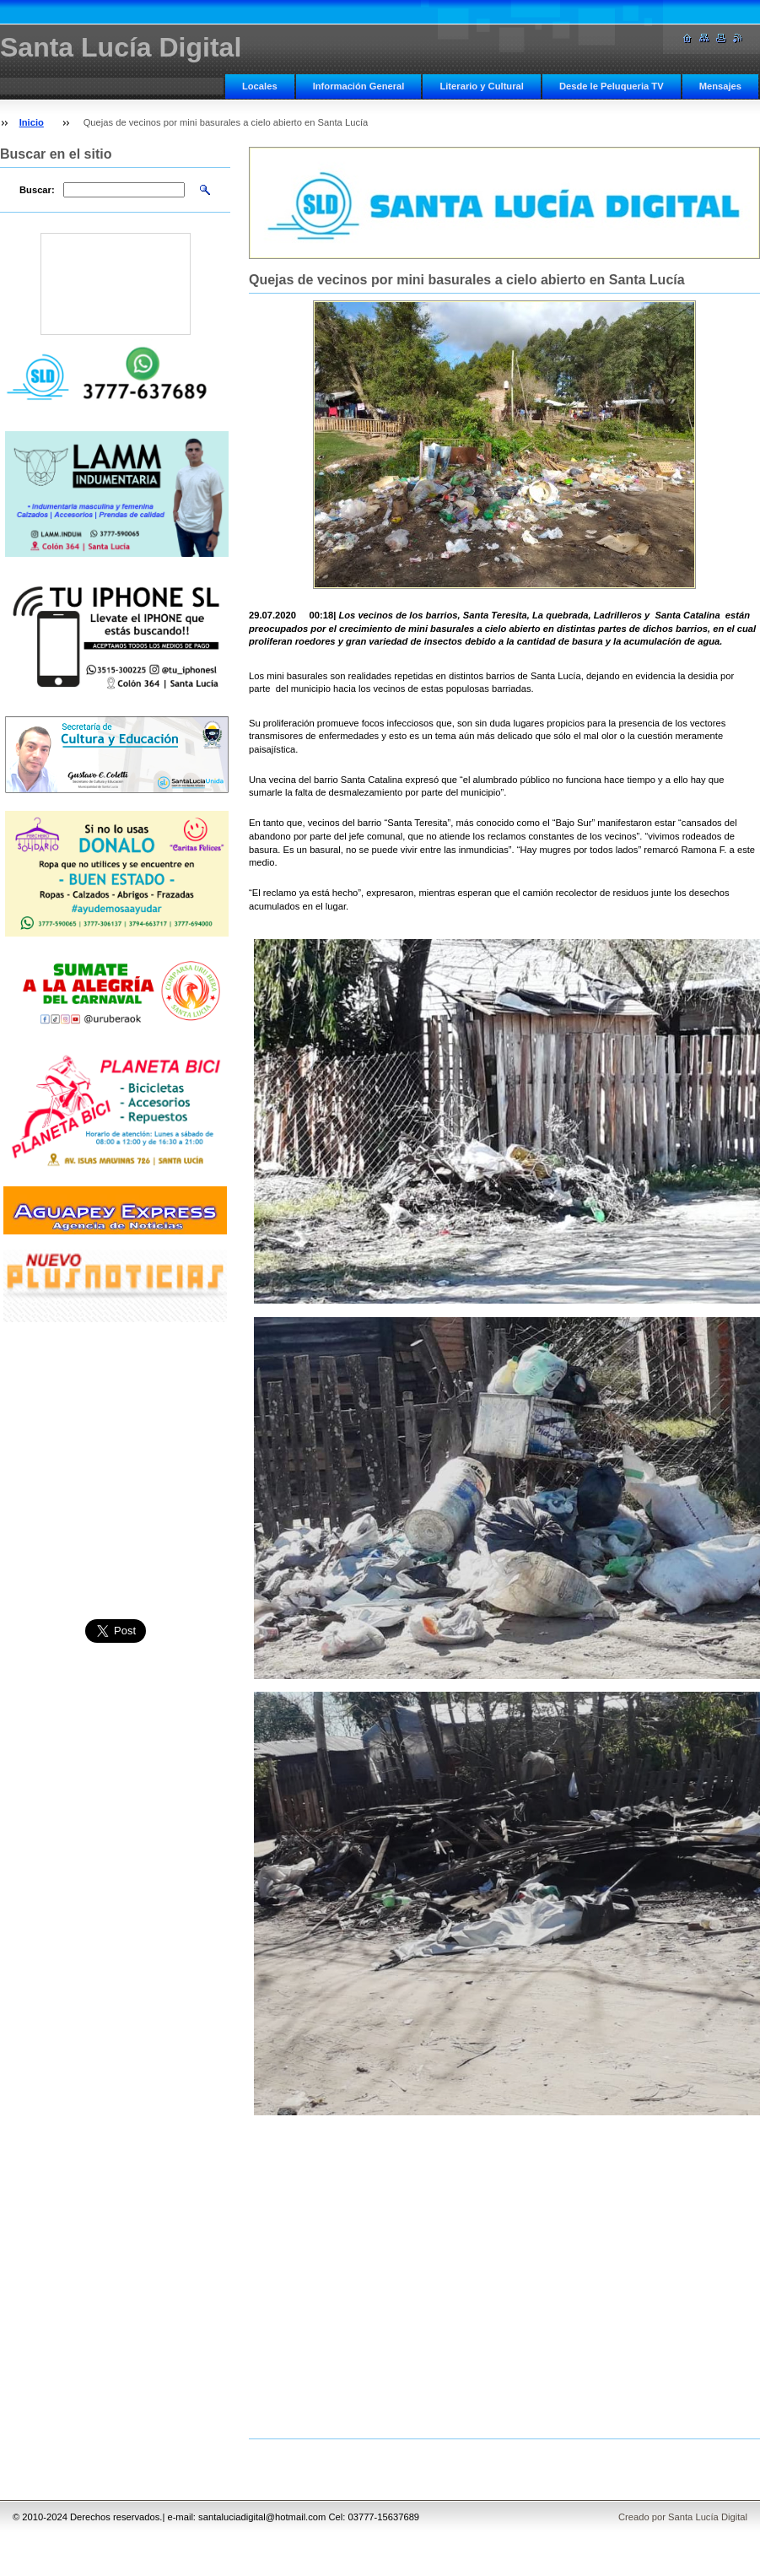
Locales (260, 86)
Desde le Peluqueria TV (611, 86)
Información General (359, 86)
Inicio (31, 122)
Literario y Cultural (481, 86)
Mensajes (720, 86)
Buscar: (37, 190)
